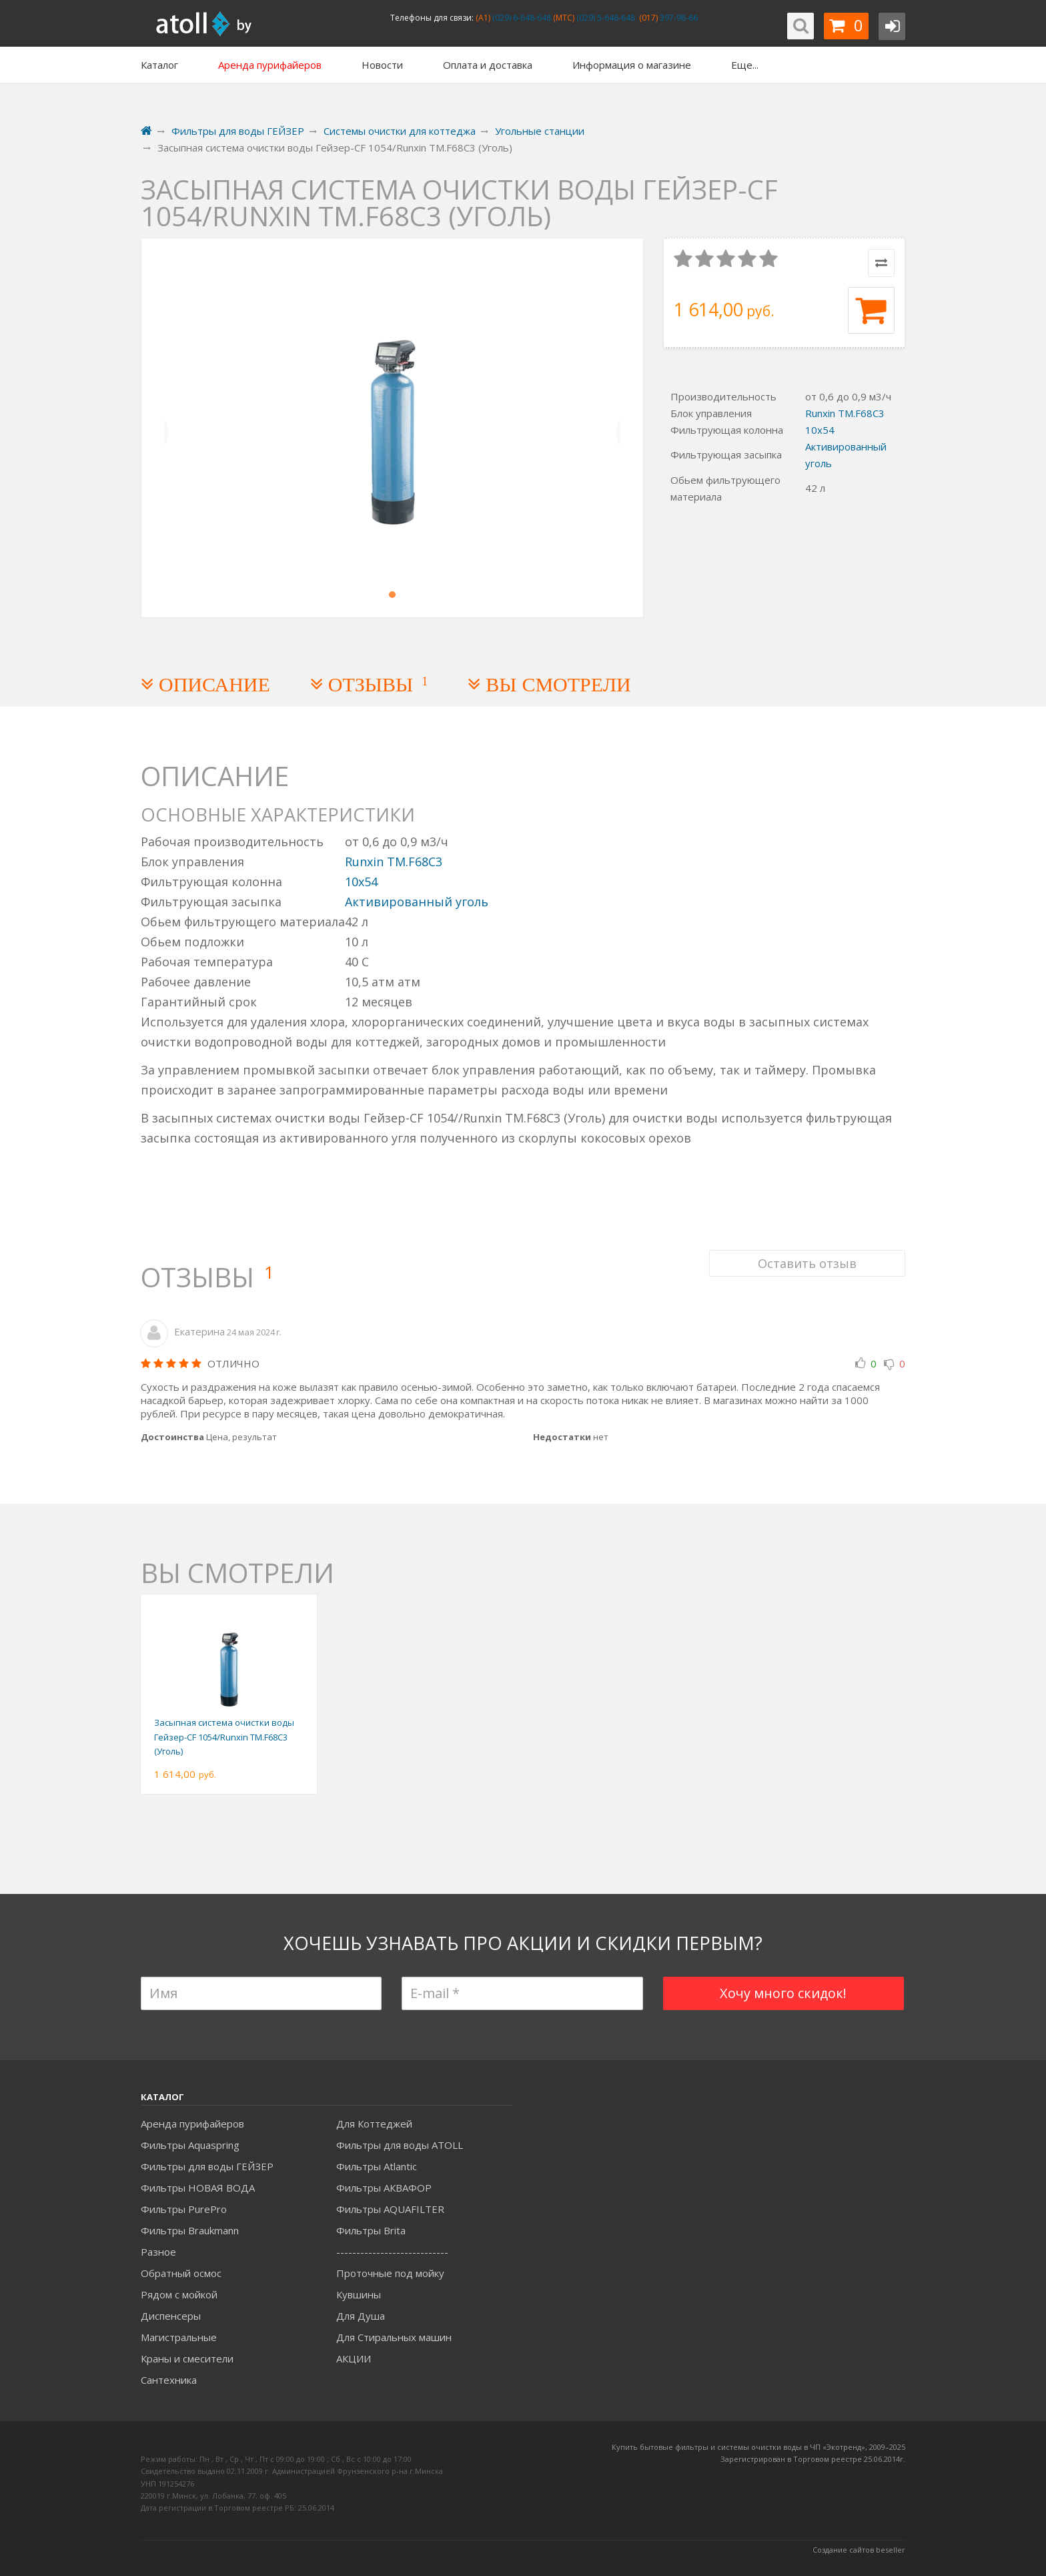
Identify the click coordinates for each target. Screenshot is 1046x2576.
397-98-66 (678, 17)
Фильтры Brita (371, 2230)
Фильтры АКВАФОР (384, 2187)
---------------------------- (392, 2251)
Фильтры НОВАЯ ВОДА (198, 2187)
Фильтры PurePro (184, 2209)
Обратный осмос (181, 2273)
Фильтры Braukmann (190, 2230)
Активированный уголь (416, 902)
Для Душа (360, 2315)
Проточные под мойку (390, 2273)
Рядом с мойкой (179, 2294)
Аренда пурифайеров (192, 2123)
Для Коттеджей (374, 2123)
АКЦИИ (353, 2358)
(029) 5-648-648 (604, 17)
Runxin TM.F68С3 (845, 413)
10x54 (820, 429)
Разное (158, 2251)
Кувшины (358, 2294)
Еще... (744, 64)
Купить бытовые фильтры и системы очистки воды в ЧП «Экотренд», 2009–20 (754, 2447)
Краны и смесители (187, 2358)
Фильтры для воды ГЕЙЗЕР (207, 2166)
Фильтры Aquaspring (190, 2145)
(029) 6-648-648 (520, 17)
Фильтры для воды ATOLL (399, 2145)
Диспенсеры (171, 2315)
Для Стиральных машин (394, 2337)
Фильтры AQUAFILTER (390, 2209)
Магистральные (179, 2337)
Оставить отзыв (807, 1262)
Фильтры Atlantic (376, 2166)
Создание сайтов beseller (859, 2550)
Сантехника (169, 2379)
